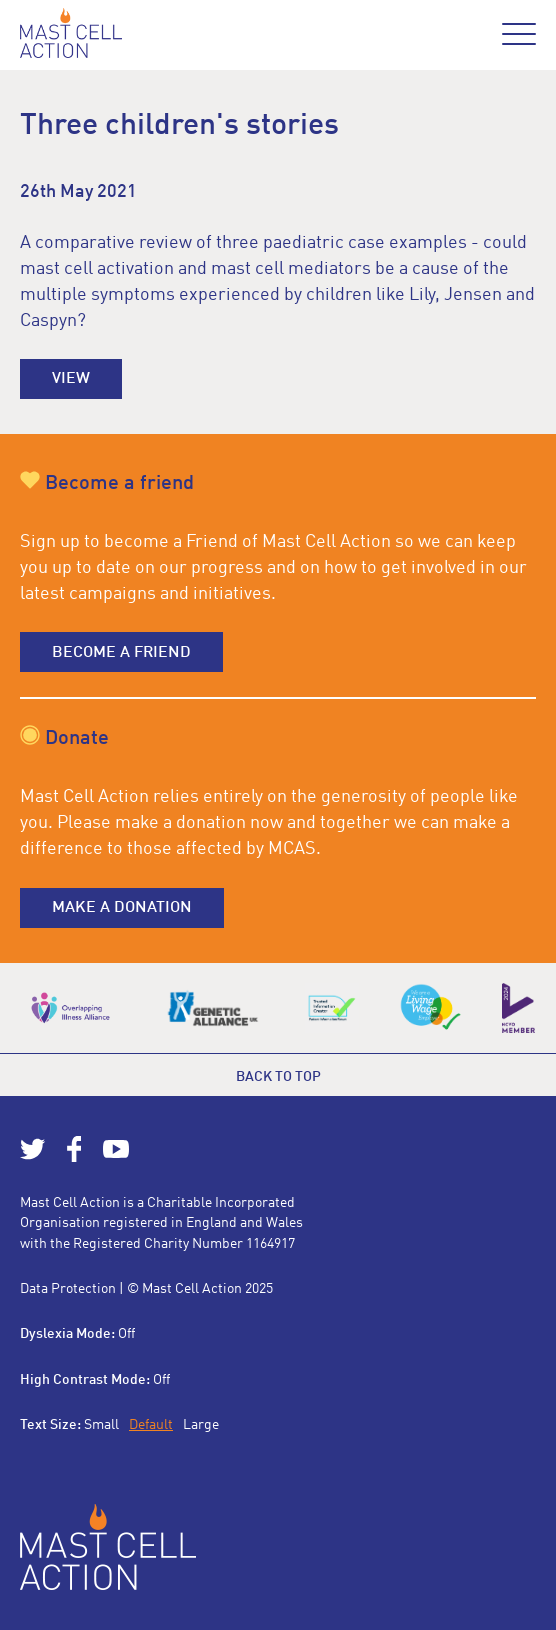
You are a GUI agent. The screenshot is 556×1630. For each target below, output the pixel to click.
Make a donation (122, 908)
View (71, 379)
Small (101, 1425)
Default (151, 1425)
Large (201, 1425)
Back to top (278, 1077)
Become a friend (121, 653)
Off (126, 1334)
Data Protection (68, 1289)
